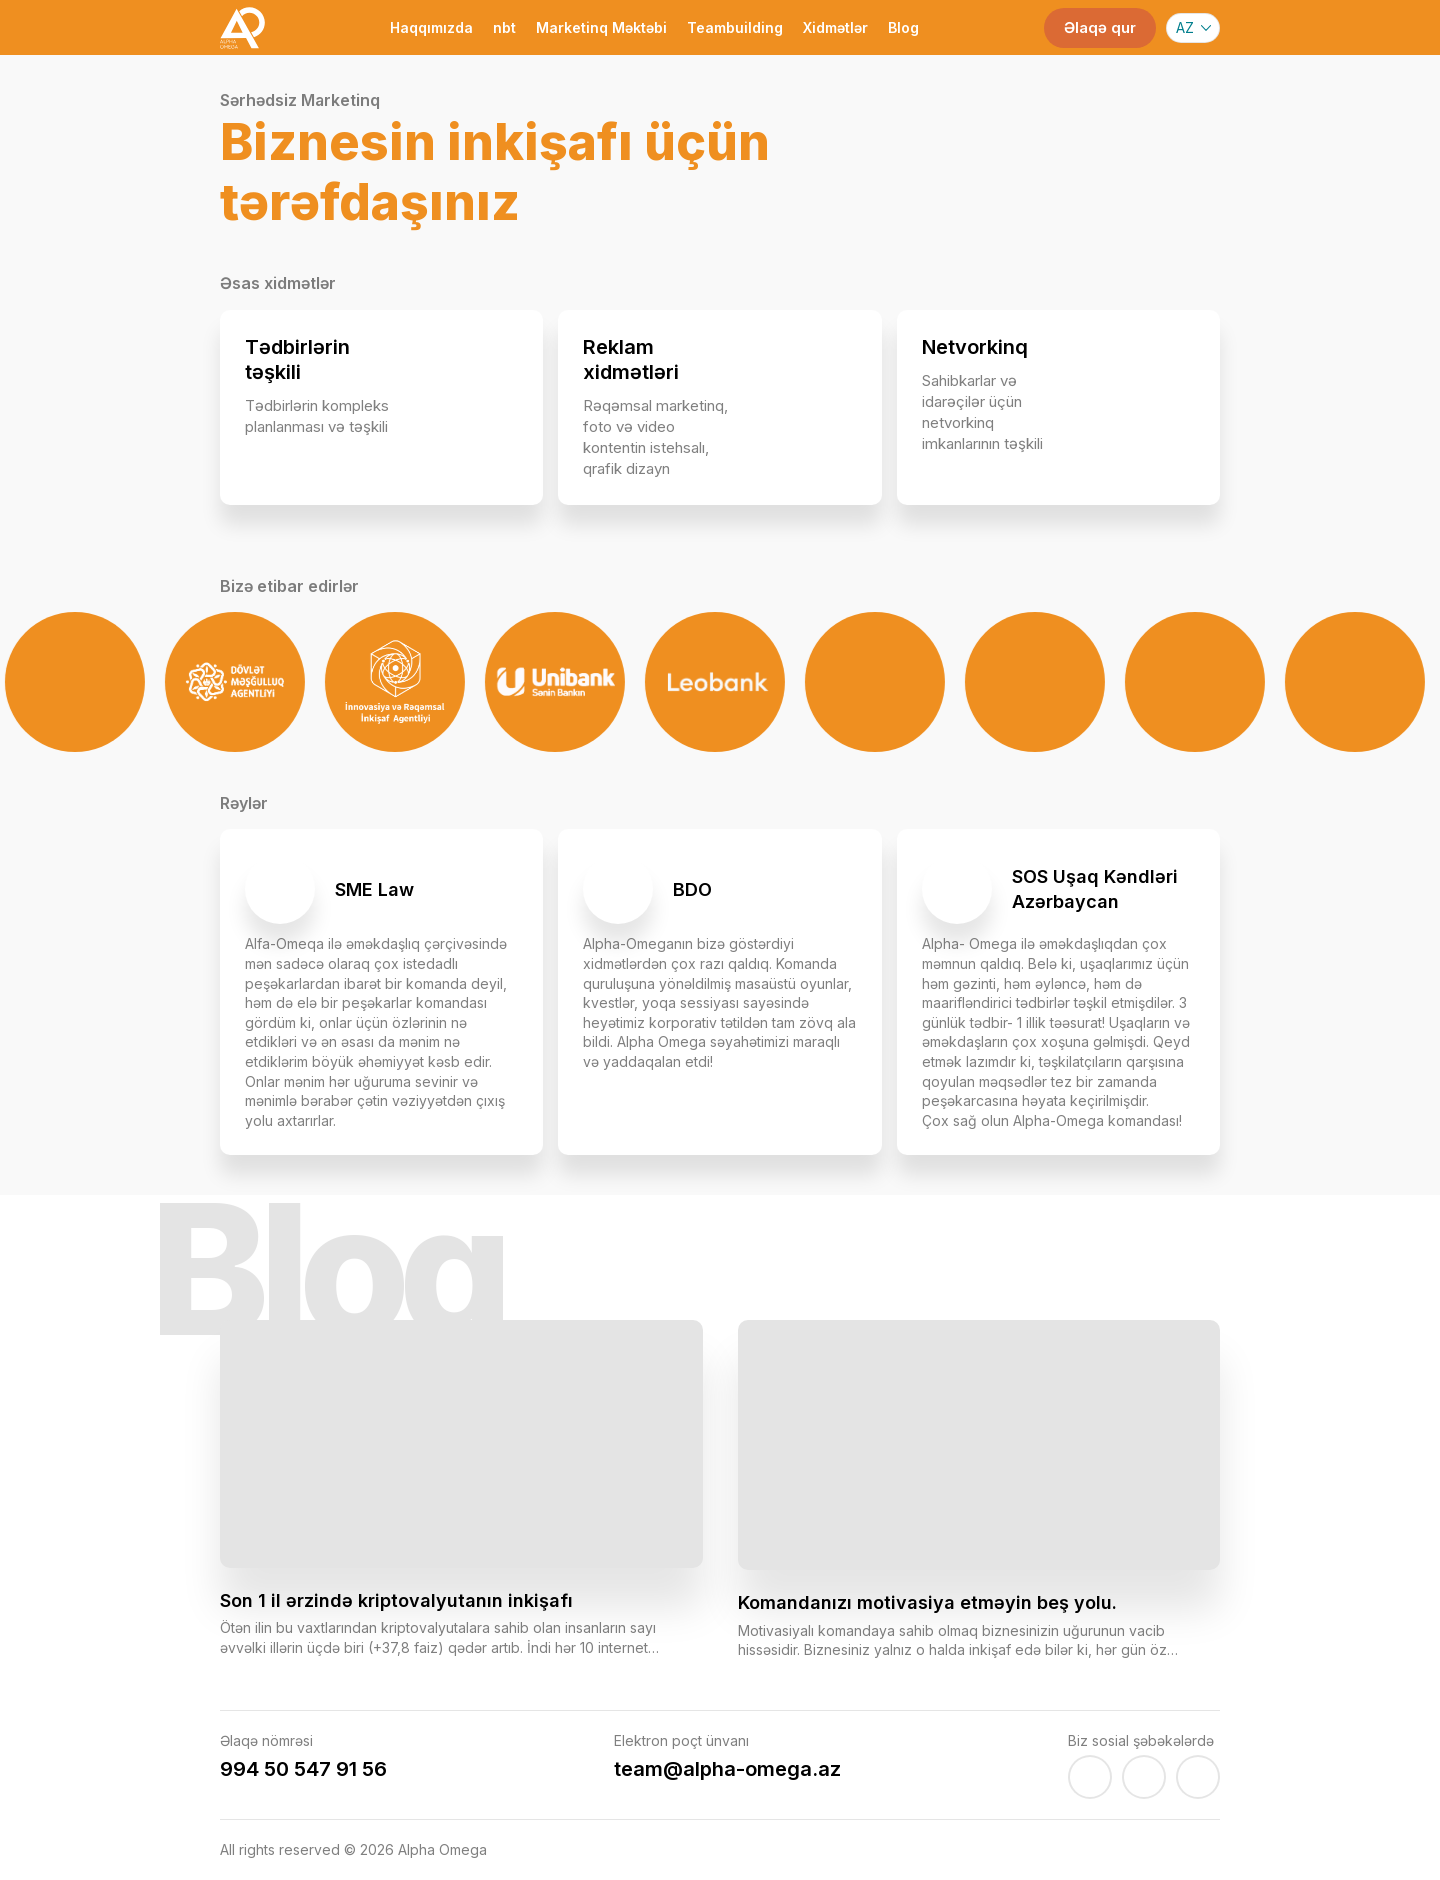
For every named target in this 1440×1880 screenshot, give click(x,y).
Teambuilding (735, 27)
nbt (504, 27)
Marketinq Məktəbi (601, 27)
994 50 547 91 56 (303, 1769)
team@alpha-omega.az (727, 1769)
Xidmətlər (835, 27)
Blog (903, 27)
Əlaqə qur (1100, 27)
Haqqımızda (431, 27)
